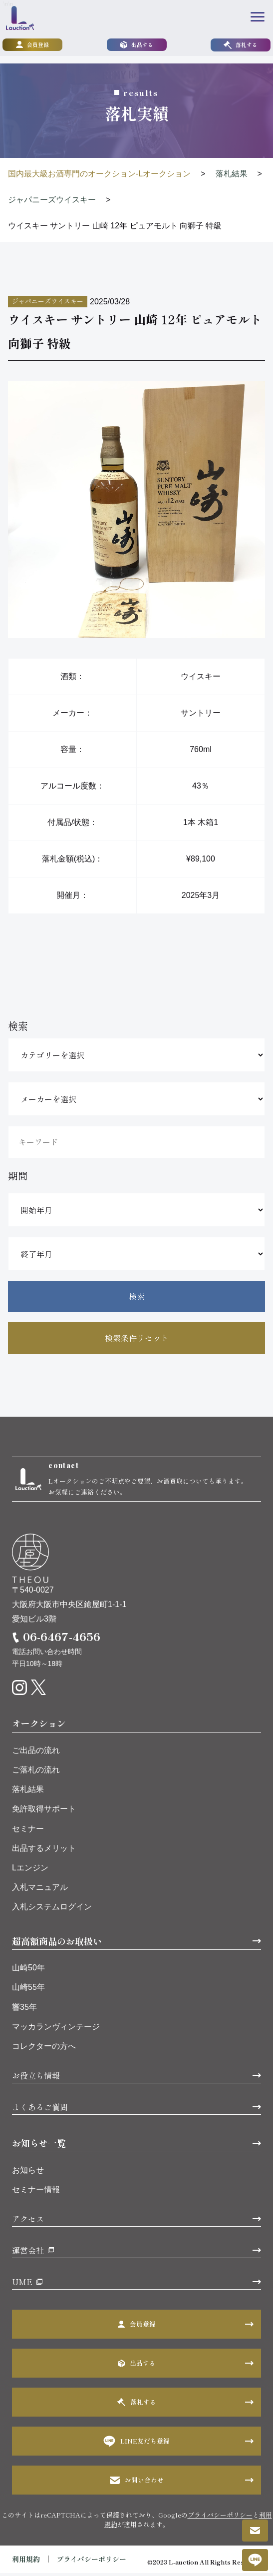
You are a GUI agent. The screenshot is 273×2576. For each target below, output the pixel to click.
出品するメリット (44, 1851)
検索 (137, 1296)
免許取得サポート (44, 1811)
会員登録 (32, 46)
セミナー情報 (36, 2192)
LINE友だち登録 (136, 2444)
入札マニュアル (40, 1890)
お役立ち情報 (36, 2078)
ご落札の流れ (36, 1772)
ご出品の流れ (36, 1753)
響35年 (24, 2009)
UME (22, 2285)
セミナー (28, 1831)
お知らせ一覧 (39, 2145)
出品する (136, 46)
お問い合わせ (136, 2483)
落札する (241, 46)
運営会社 (28, 2253)
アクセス (28, 2222)
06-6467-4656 (61, 1639)
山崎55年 (28, 1990)
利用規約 (26, 2562)
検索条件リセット (137, 1338)
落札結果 (28, 1792)
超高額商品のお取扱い (57, 1943)
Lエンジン (30, 1870)
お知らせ (28, 2173)
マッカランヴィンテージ (56, 2029)
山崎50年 (28, 1970)
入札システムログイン (52, 1909)
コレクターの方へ (44, 2049)
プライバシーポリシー (220, 2518)
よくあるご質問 (40, 2110)
